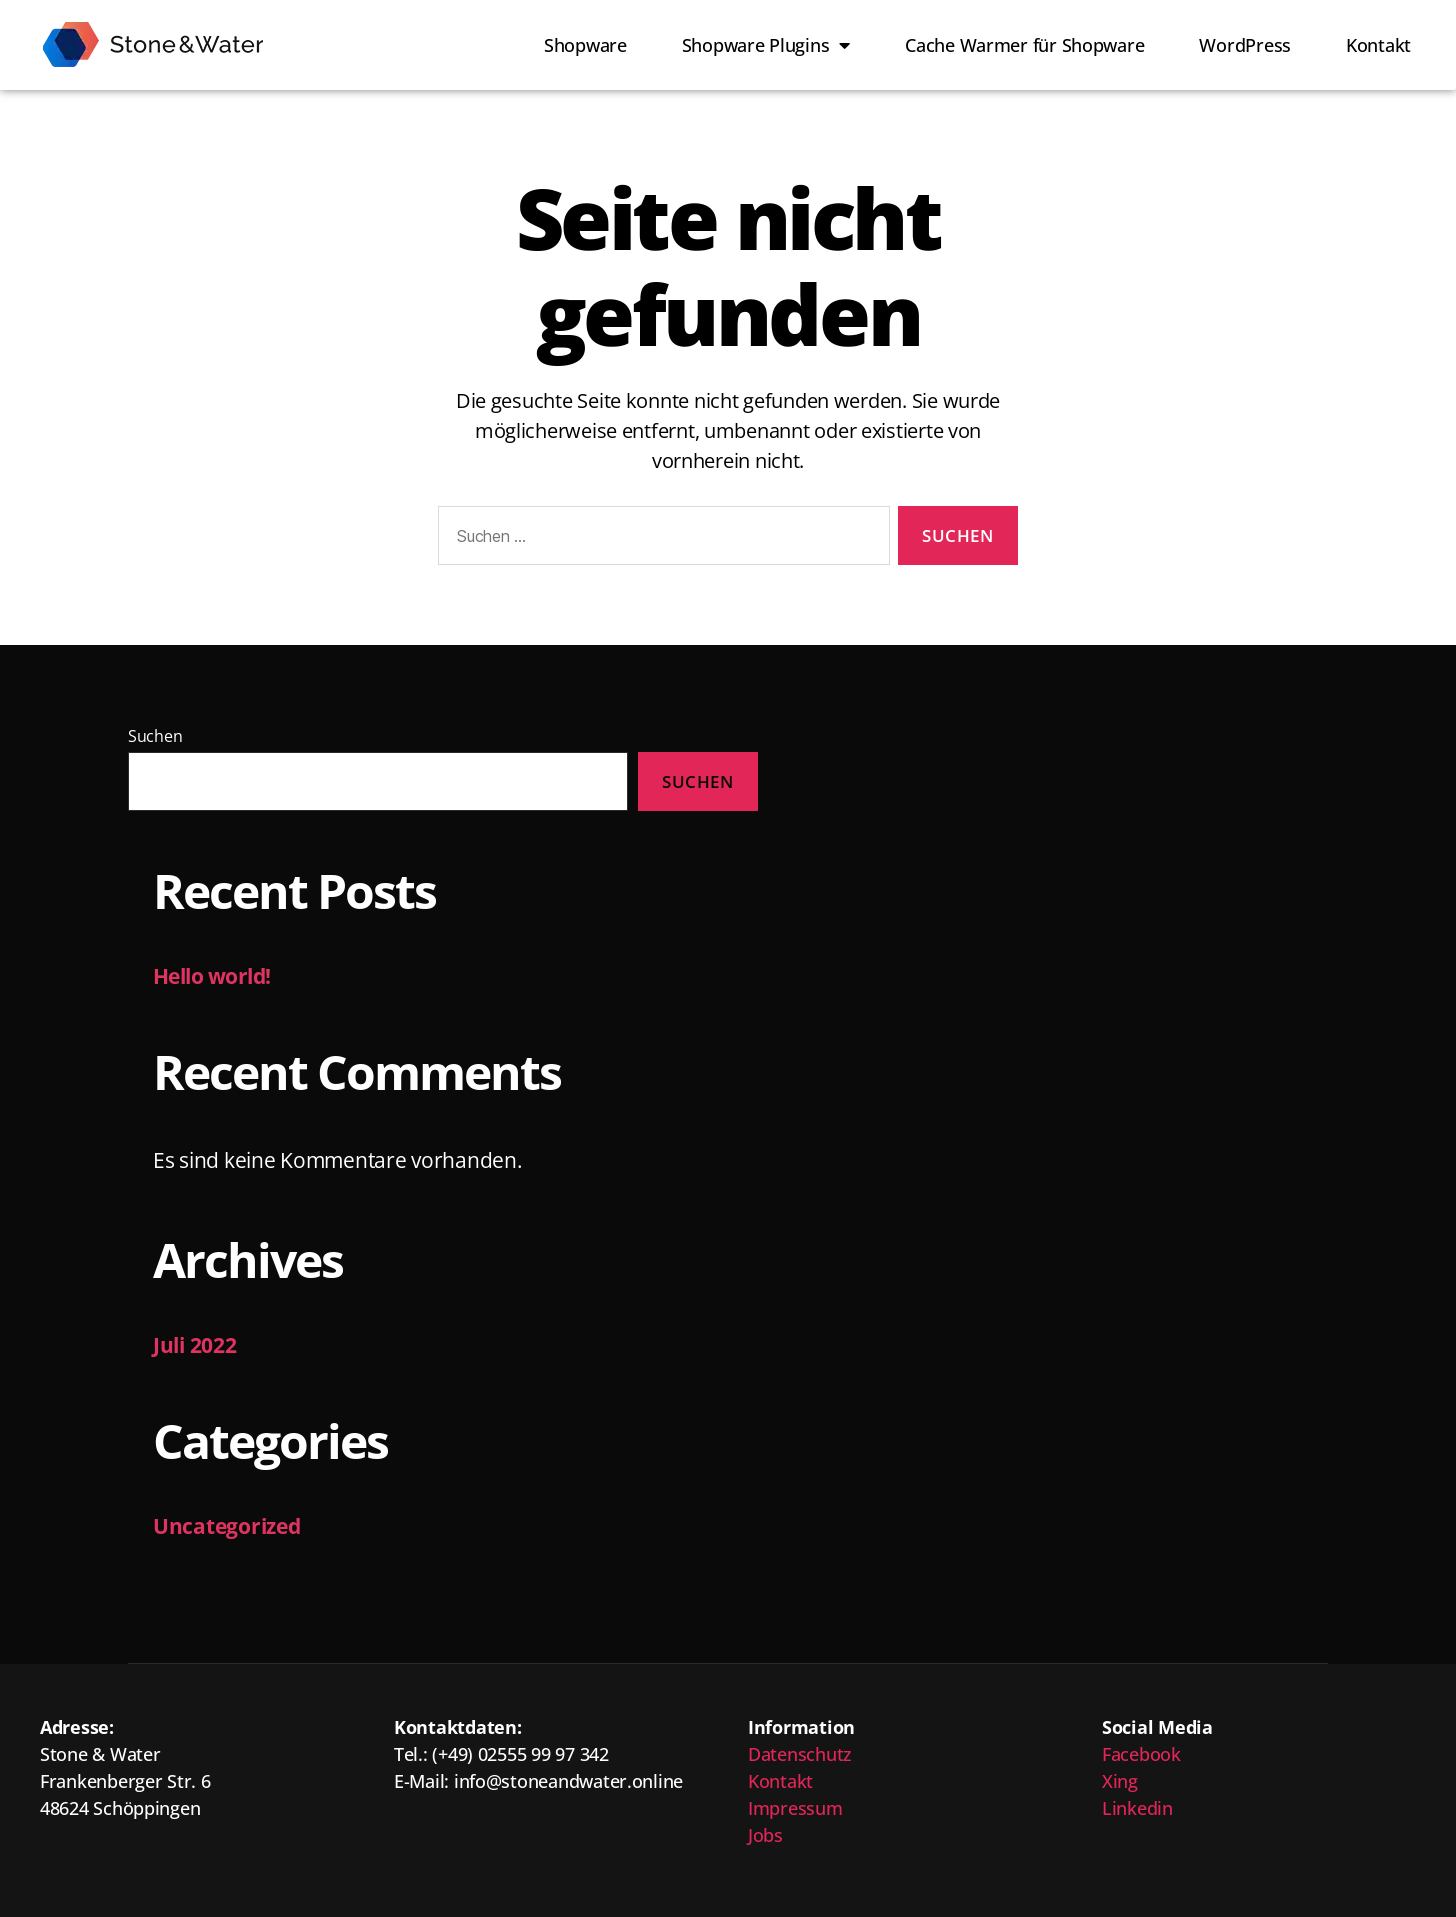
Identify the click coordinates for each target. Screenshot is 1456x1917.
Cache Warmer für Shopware (1024, 45)
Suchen (155, 736)
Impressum (795, 1808)
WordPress (1245, 45)
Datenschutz (800, 1754)
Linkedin (1137, 1808)
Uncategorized (227, 1526)
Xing (1120, 1781)
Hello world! (212, 976)
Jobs (765, 1835)
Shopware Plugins (766, 45)
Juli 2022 (195, 1345)
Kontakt (1378, 45)
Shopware (585, 45)
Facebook (1141, 1754)
